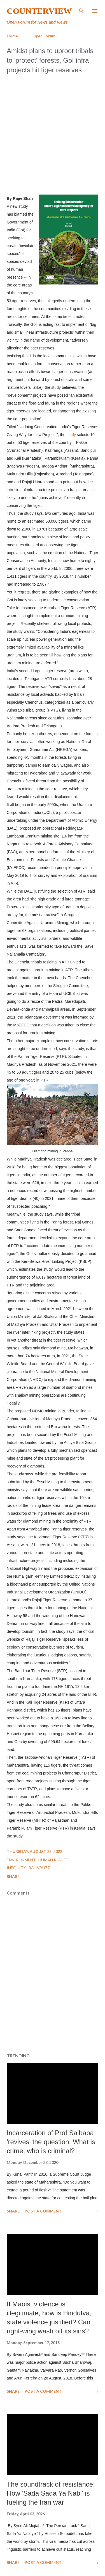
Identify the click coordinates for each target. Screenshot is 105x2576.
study (71, 434)
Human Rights (53, 1859)
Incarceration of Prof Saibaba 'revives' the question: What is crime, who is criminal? (51, 2142)
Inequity (17, 1867)
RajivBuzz (39, 1867)
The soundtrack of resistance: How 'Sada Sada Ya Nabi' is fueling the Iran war (51, 2493)
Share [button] (13, 1876)
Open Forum (43, 35)
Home (12, 35)
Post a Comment (43, 2211)
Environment (22, 1859)
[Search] (81, 10)
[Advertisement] (52, 133)
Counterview (39, 10)
